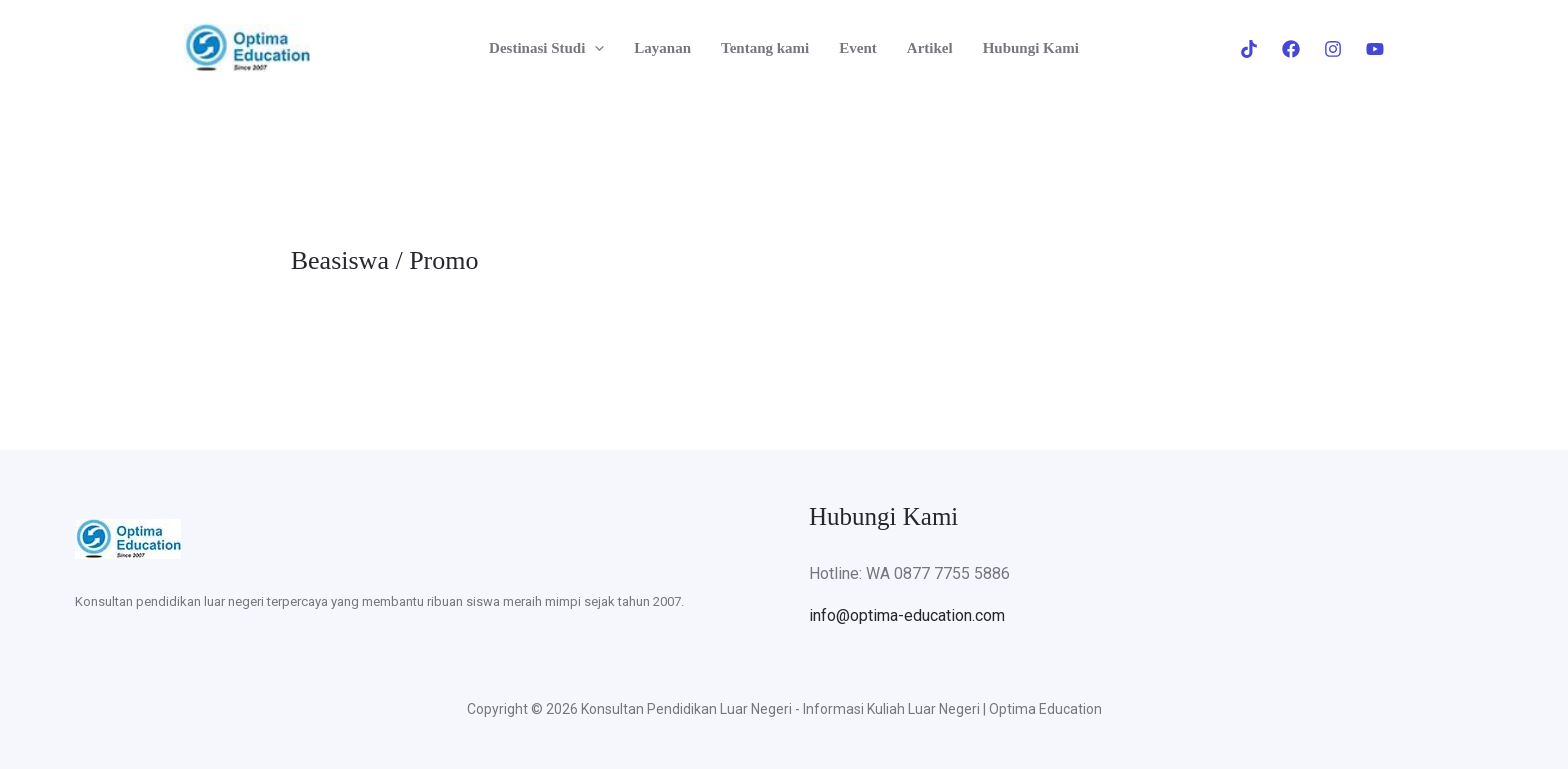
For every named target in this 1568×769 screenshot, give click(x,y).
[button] (594, 48)
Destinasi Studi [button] (546, 48)
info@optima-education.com (907, 615)
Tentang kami (765, 48)
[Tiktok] (1249, 49)
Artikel (930, 48)
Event (858, 48)
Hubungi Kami (1031, 48)
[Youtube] (1375, 49)
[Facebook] (1291, 49)
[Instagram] (1333, 49)
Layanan (662, 48)
